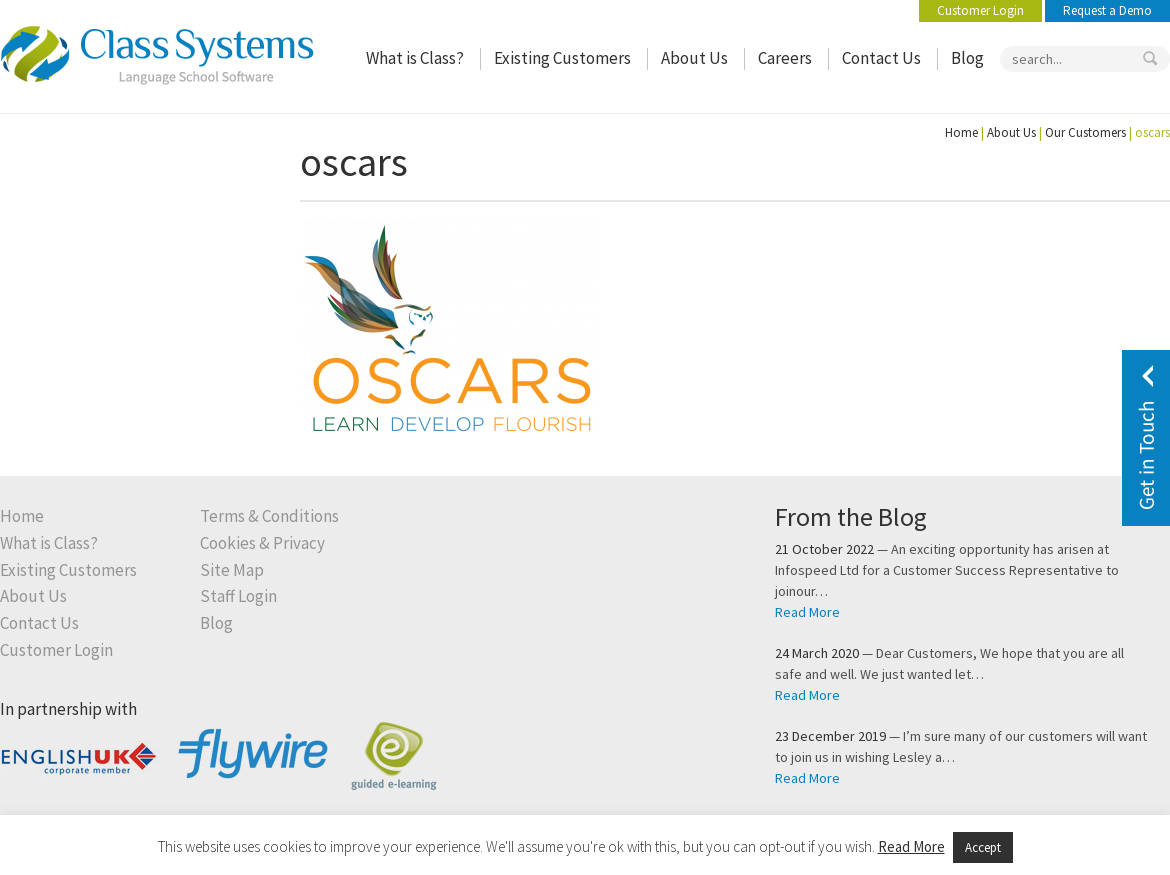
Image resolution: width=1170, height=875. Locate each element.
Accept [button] (983, 847)
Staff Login (238, 596)
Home (961, 132)
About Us (694, 58)
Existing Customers (562, 58)
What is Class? (415, 58)
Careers (785, 58)
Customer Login (980, 10)
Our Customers (1085, 132)
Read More (807, 612)
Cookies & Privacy (262, 543)
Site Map (232, 570)
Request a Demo (1107, 10)
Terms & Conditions (269, 516)
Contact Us (881, 58)
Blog (967, 58)
